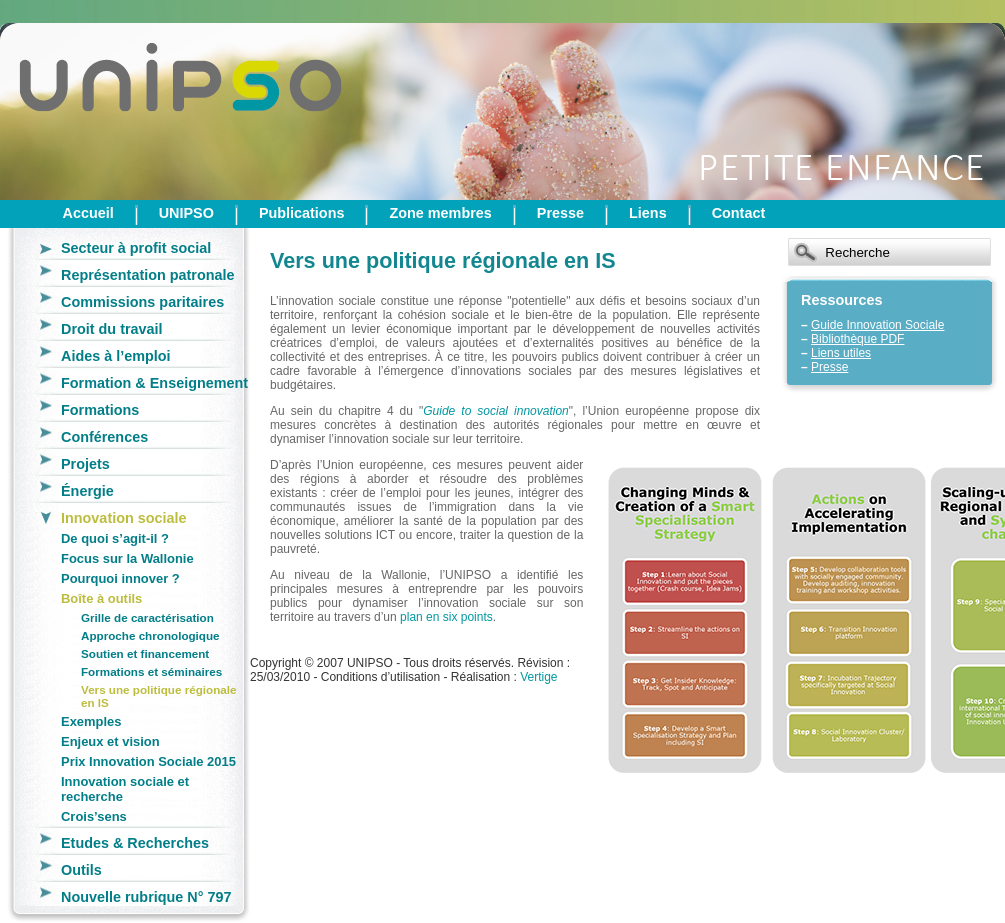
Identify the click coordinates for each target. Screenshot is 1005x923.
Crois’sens (94, 816)
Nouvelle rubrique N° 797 (146, 897)
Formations (100, 410)
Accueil (88, 213)
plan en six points (446, 617)
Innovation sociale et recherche (125, 789)
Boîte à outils (101, 598)
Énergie (87, 491)
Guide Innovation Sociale (877, 325)
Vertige (538, 677)
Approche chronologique (150, 635)
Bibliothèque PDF (857, 339)
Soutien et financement (145, 653)
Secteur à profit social (136, 248)
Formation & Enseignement (154, 383)
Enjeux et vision (110, 741)
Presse (560, 213)
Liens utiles (841, 353)
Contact (739, 213)
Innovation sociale (124, 518)
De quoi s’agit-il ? (115, 538)
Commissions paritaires (142, 302)
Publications (302, 213)
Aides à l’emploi (116, 356)
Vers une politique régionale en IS (158, 696)
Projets (85, 464)
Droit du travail (112, 329)
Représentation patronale (148, 275)
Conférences (104, 437)
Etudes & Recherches (135, 843)
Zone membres (440, 213)
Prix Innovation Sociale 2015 (148, 761)
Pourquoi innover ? (120, 578)
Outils (81, 870)
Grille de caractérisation (147, 617)
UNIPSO (186, 213)
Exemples (91, 721)
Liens (648, 213)
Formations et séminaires (151, 671)
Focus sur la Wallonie (127, 558)
